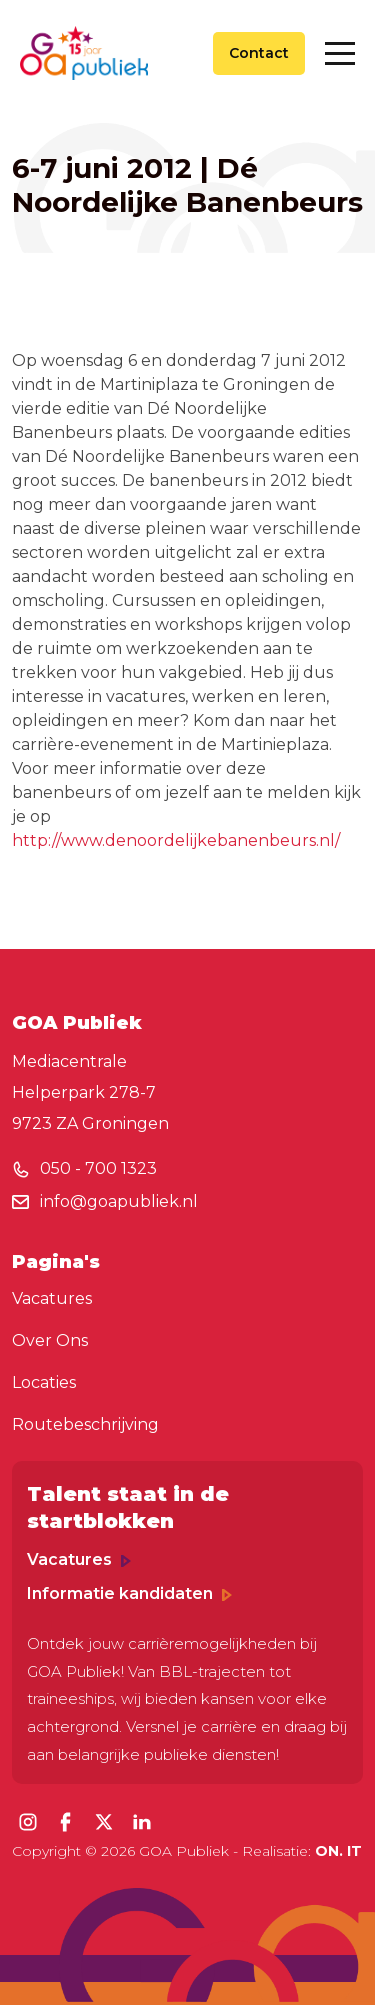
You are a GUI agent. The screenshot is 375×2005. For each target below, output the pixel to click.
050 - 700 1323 (98, 1168)
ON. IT (338, 1851)
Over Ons (50, 1340)
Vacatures (52, 1298)
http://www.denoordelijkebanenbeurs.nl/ (176, 840)
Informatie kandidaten (129, 1593)
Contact (259, 53)
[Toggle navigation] (340, 53)
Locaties (44, 1382)
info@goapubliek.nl (119, 1201)
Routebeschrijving (85, 1424)
